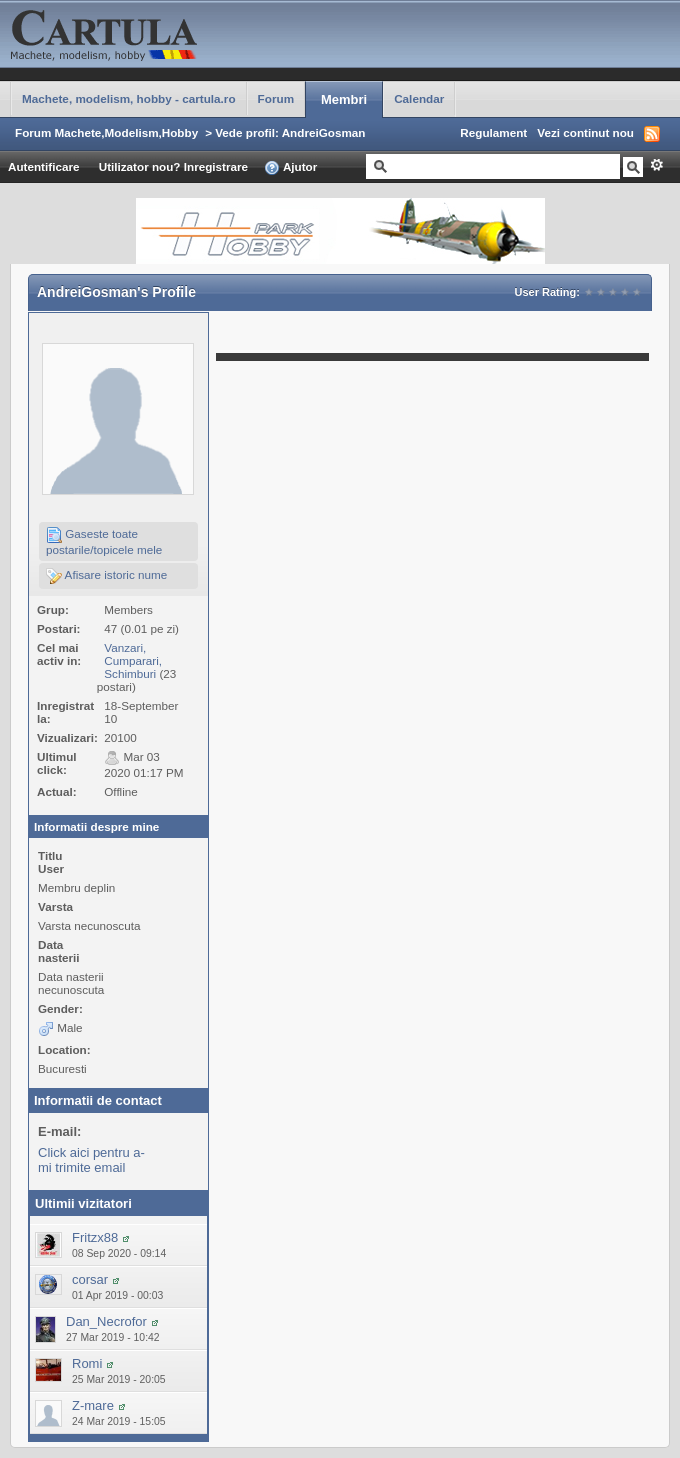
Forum (276, 98)
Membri (344, 99)
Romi (87, 1363)
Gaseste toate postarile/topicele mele (104, 541)
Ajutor (290, 168)
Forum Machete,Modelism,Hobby (106, 132)
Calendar (419, 98)
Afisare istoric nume (106, 576)
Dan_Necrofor (106, 1321)
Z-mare (93, 1405)
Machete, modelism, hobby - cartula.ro (129, 98)
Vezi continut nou (585, 132)
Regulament (493, 132)
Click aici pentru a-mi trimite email (91, 1160)
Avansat (656, 165)
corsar (90, 1279)
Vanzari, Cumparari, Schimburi (133, 660)
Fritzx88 (95, 1237)
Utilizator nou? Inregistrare (173, 166)
